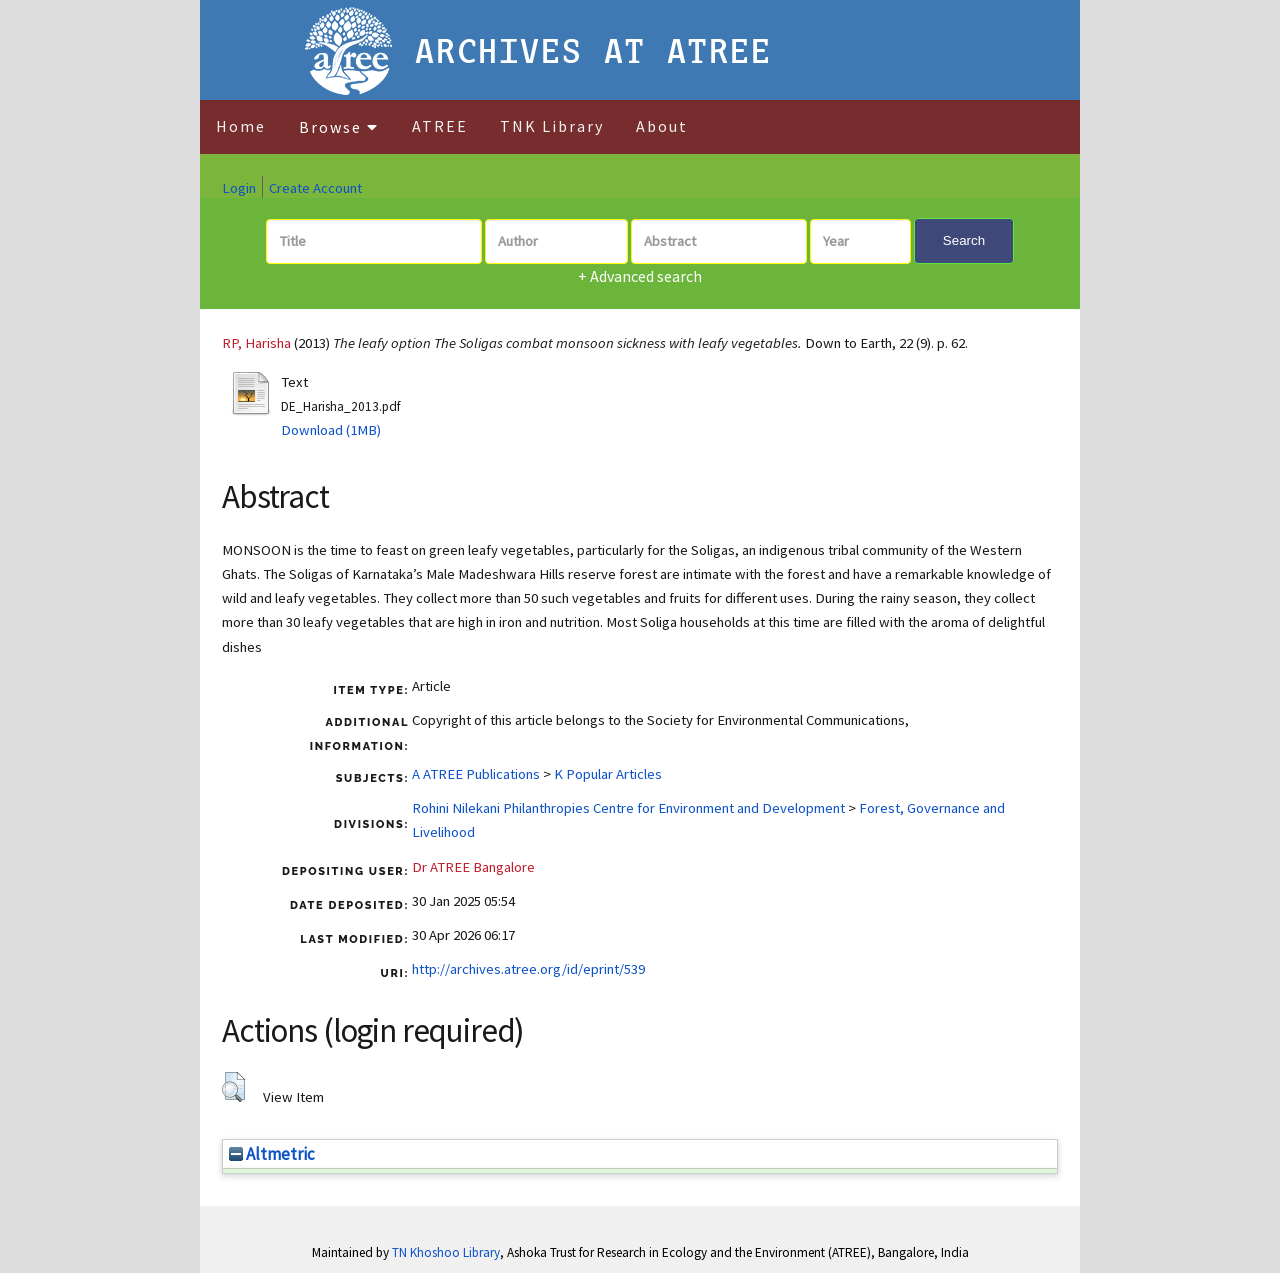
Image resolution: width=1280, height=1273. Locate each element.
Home (241, 126)
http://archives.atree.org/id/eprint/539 (528, 969)
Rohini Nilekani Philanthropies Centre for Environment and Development (628, 808)
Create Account (315, 188)
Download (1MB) (331, 430)
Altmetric (272, 1154)
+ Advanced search (640, 276)
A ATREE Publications (476, 774)
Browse (339, 127)
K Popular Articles (608, 774)
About (662, 126)
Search (964, 240)
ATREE (440, 126)
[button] (233, 1087)
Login (239, 188)
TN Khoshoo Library (446, 1252)
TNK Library (552, 126)
